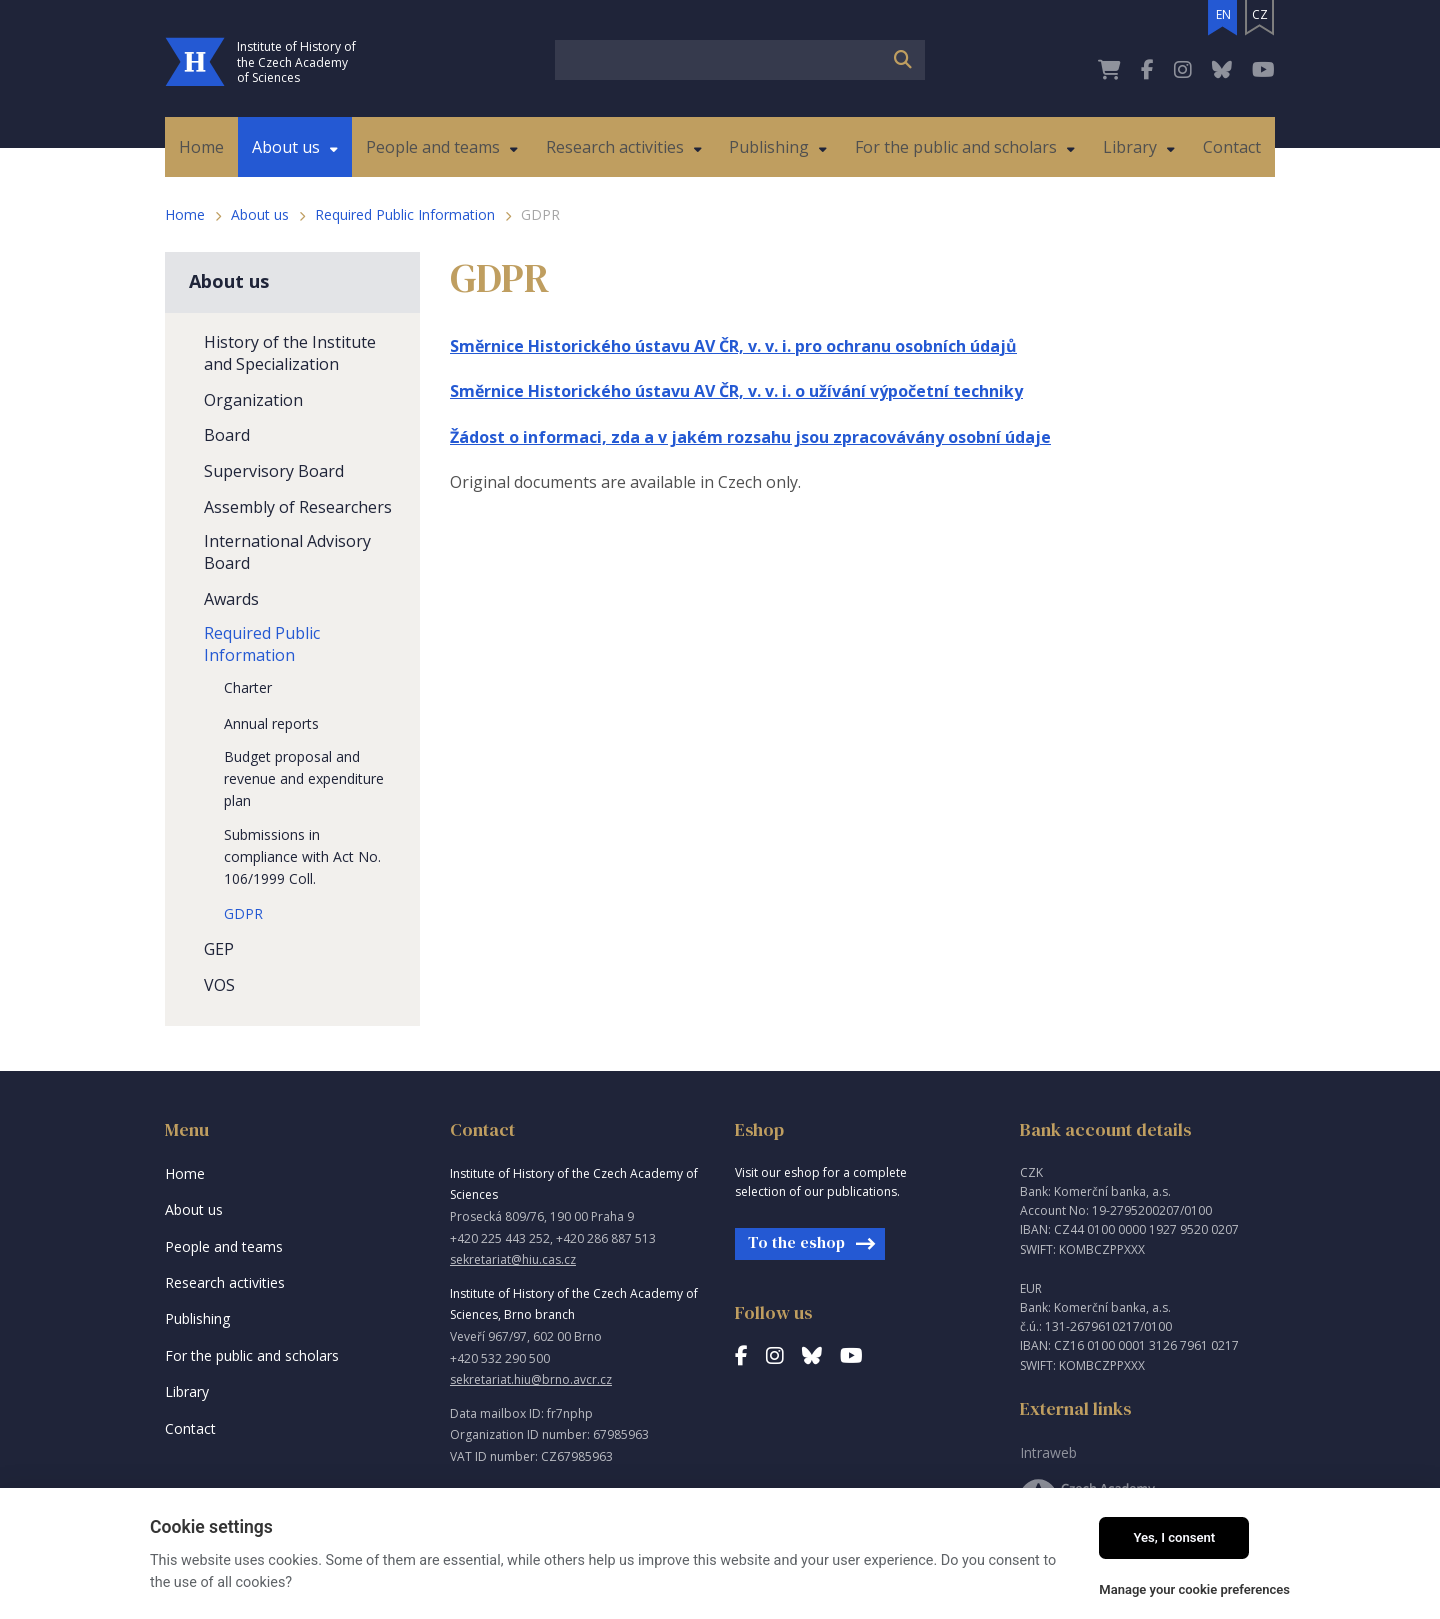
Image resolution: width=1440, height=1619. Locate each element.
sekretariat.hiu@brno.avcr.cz (531, 1379)
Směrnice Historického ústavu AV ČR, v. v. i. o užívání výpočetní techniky (736, 391)
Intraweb (1048, 1452)
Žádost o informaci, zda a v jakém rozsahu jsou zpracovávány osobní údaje (750, 437)
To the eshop (796, 1242)
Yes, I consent (1174, 1537)
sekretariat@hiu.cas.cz (513, 1259)
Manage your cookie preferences (1194, 1589)
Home (185, 214)
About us (260, 214)
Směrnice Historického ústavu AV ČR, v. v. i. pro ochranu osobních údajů (733, 346)
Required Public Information (405, 214)
